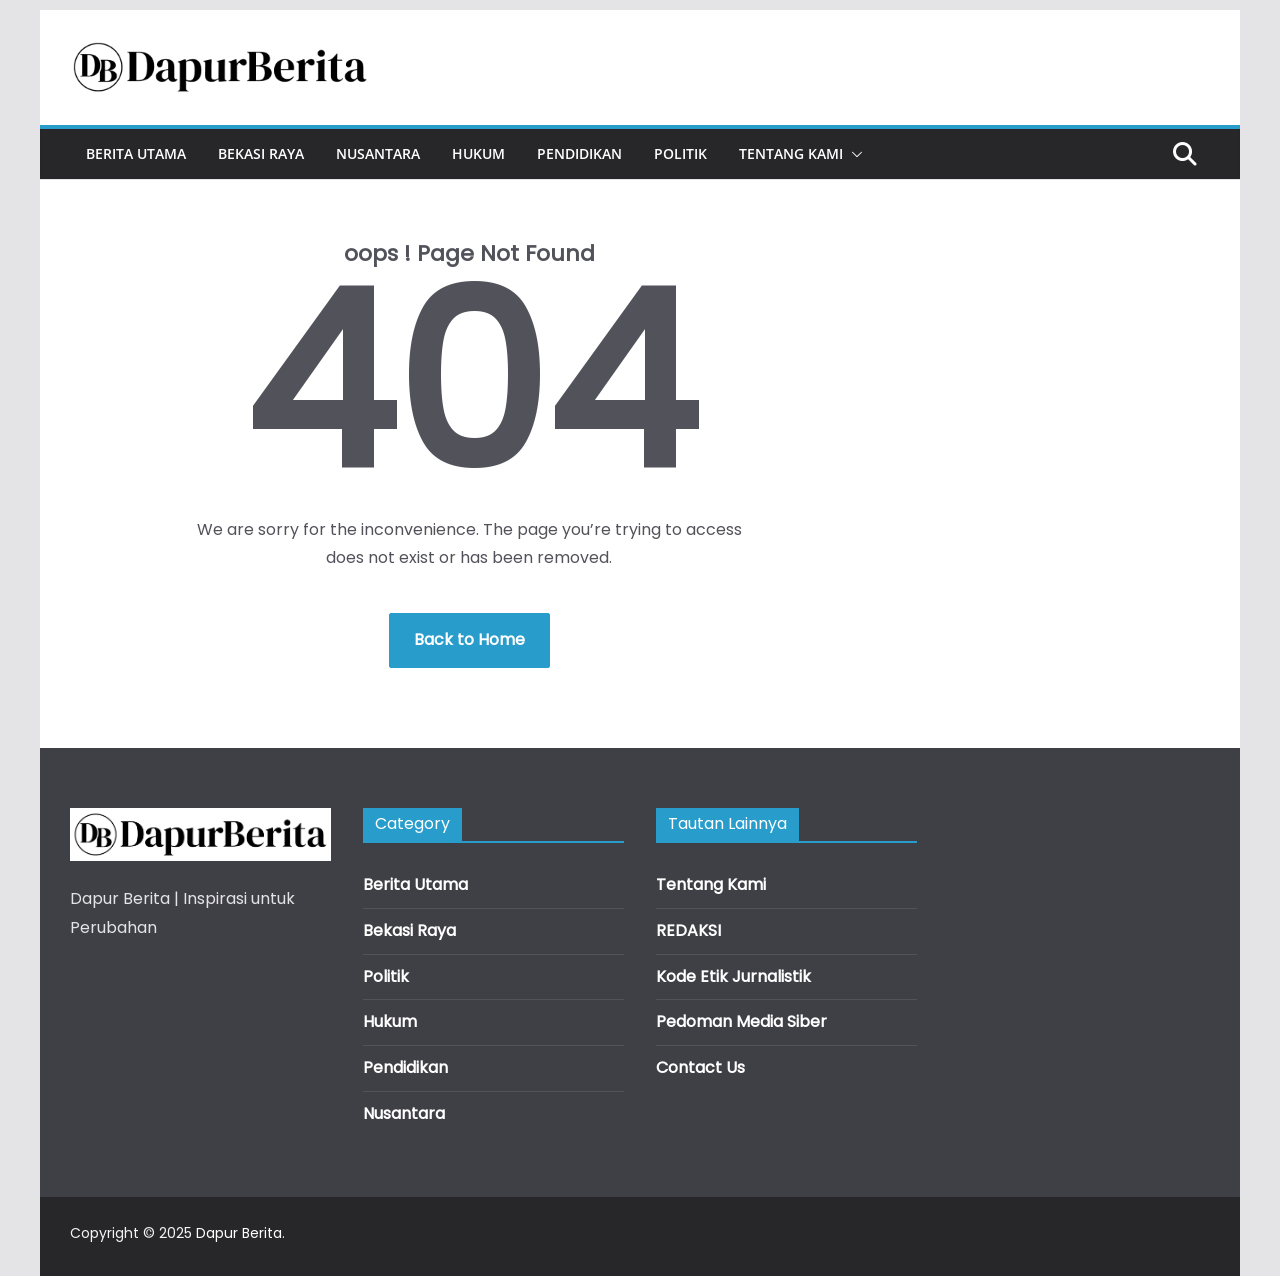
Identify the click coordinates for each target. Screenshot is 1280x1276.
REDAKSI (688, 930)
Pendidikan (579, 153)
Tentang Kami (791, 153)
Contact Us (700, 1067)
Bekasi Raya (261, 153)
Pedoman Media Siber (741, 1021)
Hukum (478, 153)
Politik (680, 153)
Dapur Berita (239, 1233)
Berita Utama (136, 153)
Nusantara (378, 153)
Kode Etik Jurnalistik (733, 976)
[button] (853, 154)
